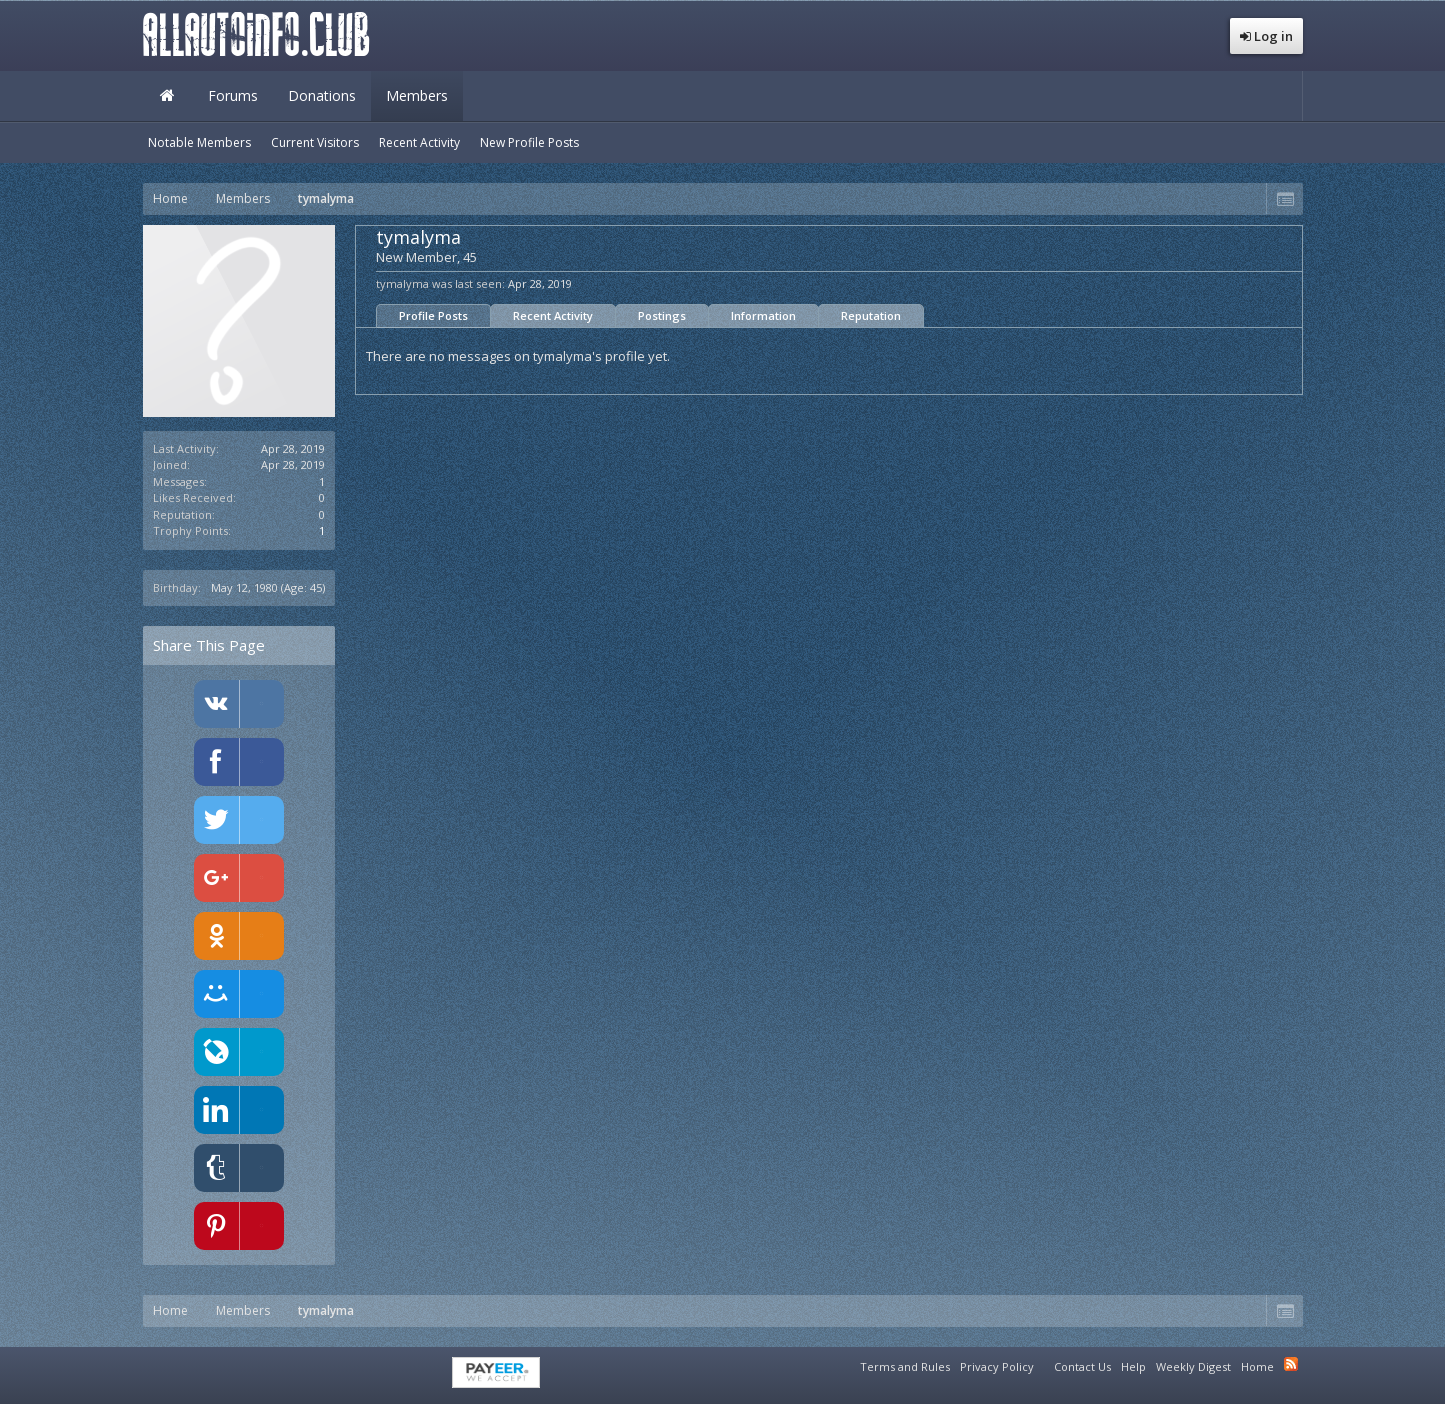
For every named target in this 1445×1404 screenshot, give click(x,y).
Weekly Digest (1193, 1366)
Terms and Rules (905, 1366)
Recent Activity (553, 315)
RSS (1291, 1364)
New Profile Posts (529, 142)
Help (1133, 1366)
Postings (662, 315)
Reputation (871, 315)
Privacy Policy (997, 1366)
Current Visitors (315, 142)
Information (763, 315)
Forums (233, 95)
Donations (322, 95)
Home (168, 96)
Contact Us (1082, 1366)
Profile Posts (433, 315)
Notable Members (199, 142)
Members (417, 95)
